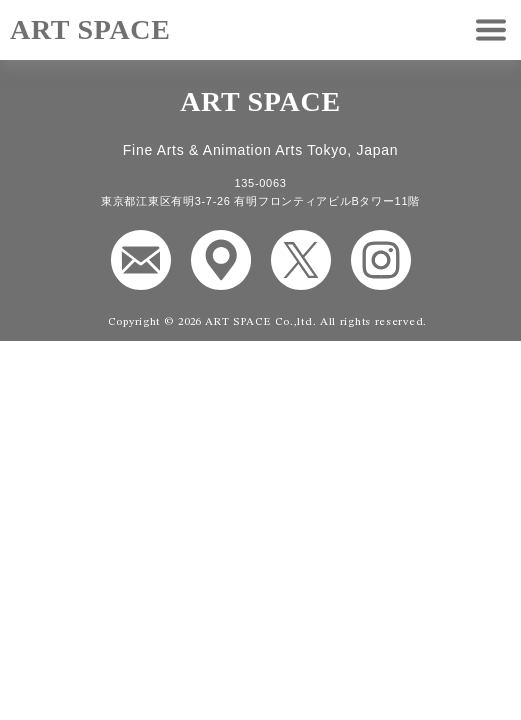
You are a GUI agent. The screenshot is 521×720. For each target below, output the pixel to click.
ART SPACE (90, 29)
